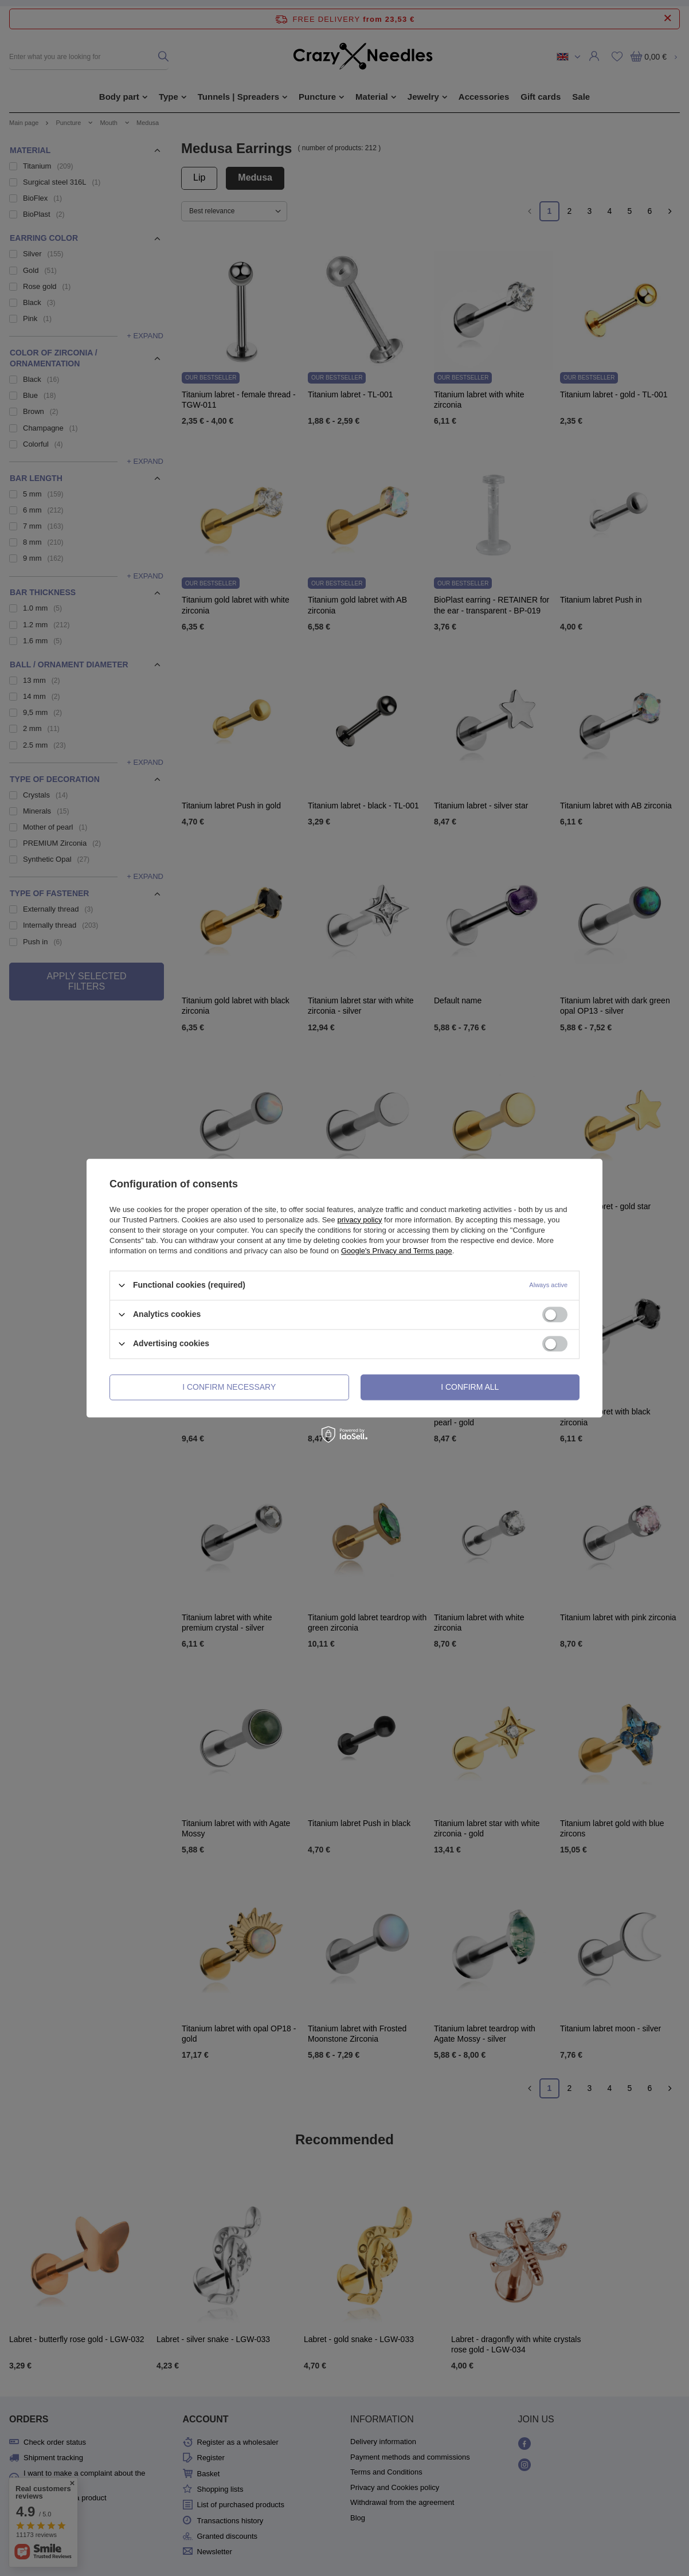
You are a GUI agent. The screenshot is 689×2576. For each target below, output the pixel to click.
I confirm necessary (229, 1386)
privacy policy (359, 1219)
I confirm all (470, 1386)
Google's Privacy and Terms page (396, 1250)
